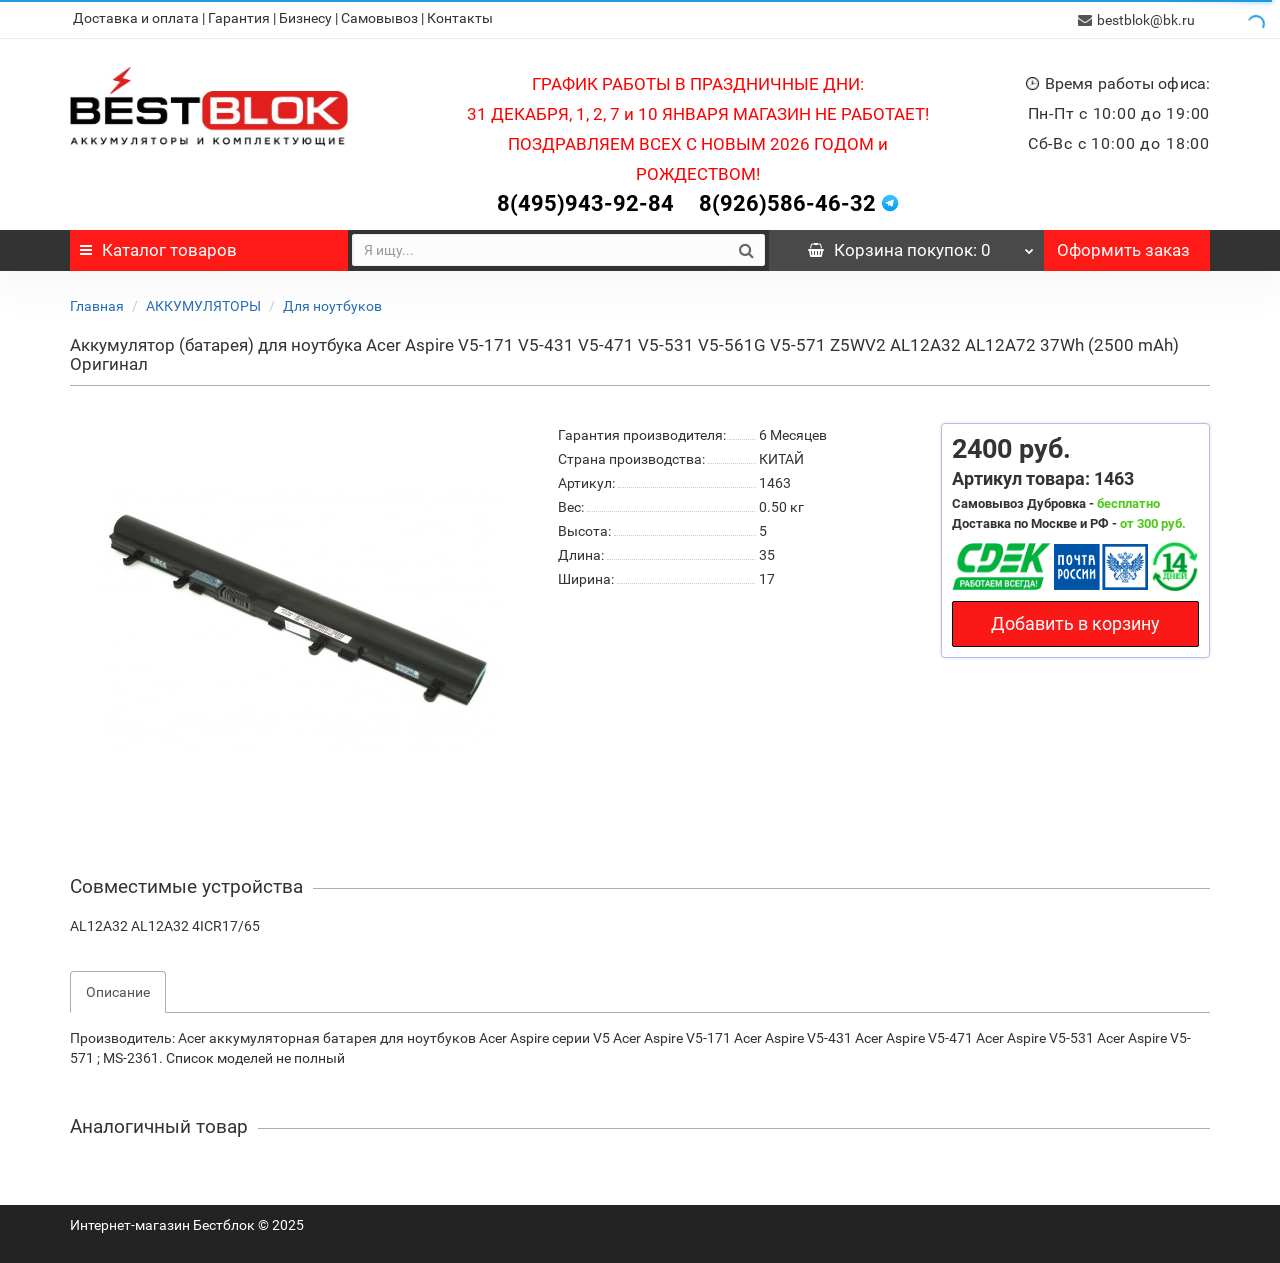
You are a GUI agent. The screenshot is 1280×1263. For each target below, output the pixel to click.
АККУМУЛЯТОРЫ (203, 304)
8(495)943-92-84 (585, 201)
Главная (97, 304)
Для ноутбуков (332, 304)
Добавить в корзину (1075, 621)
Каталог (158, 248)
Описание (118, 990)
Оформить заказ (1123, 248)
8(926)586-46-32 (787, 201)
